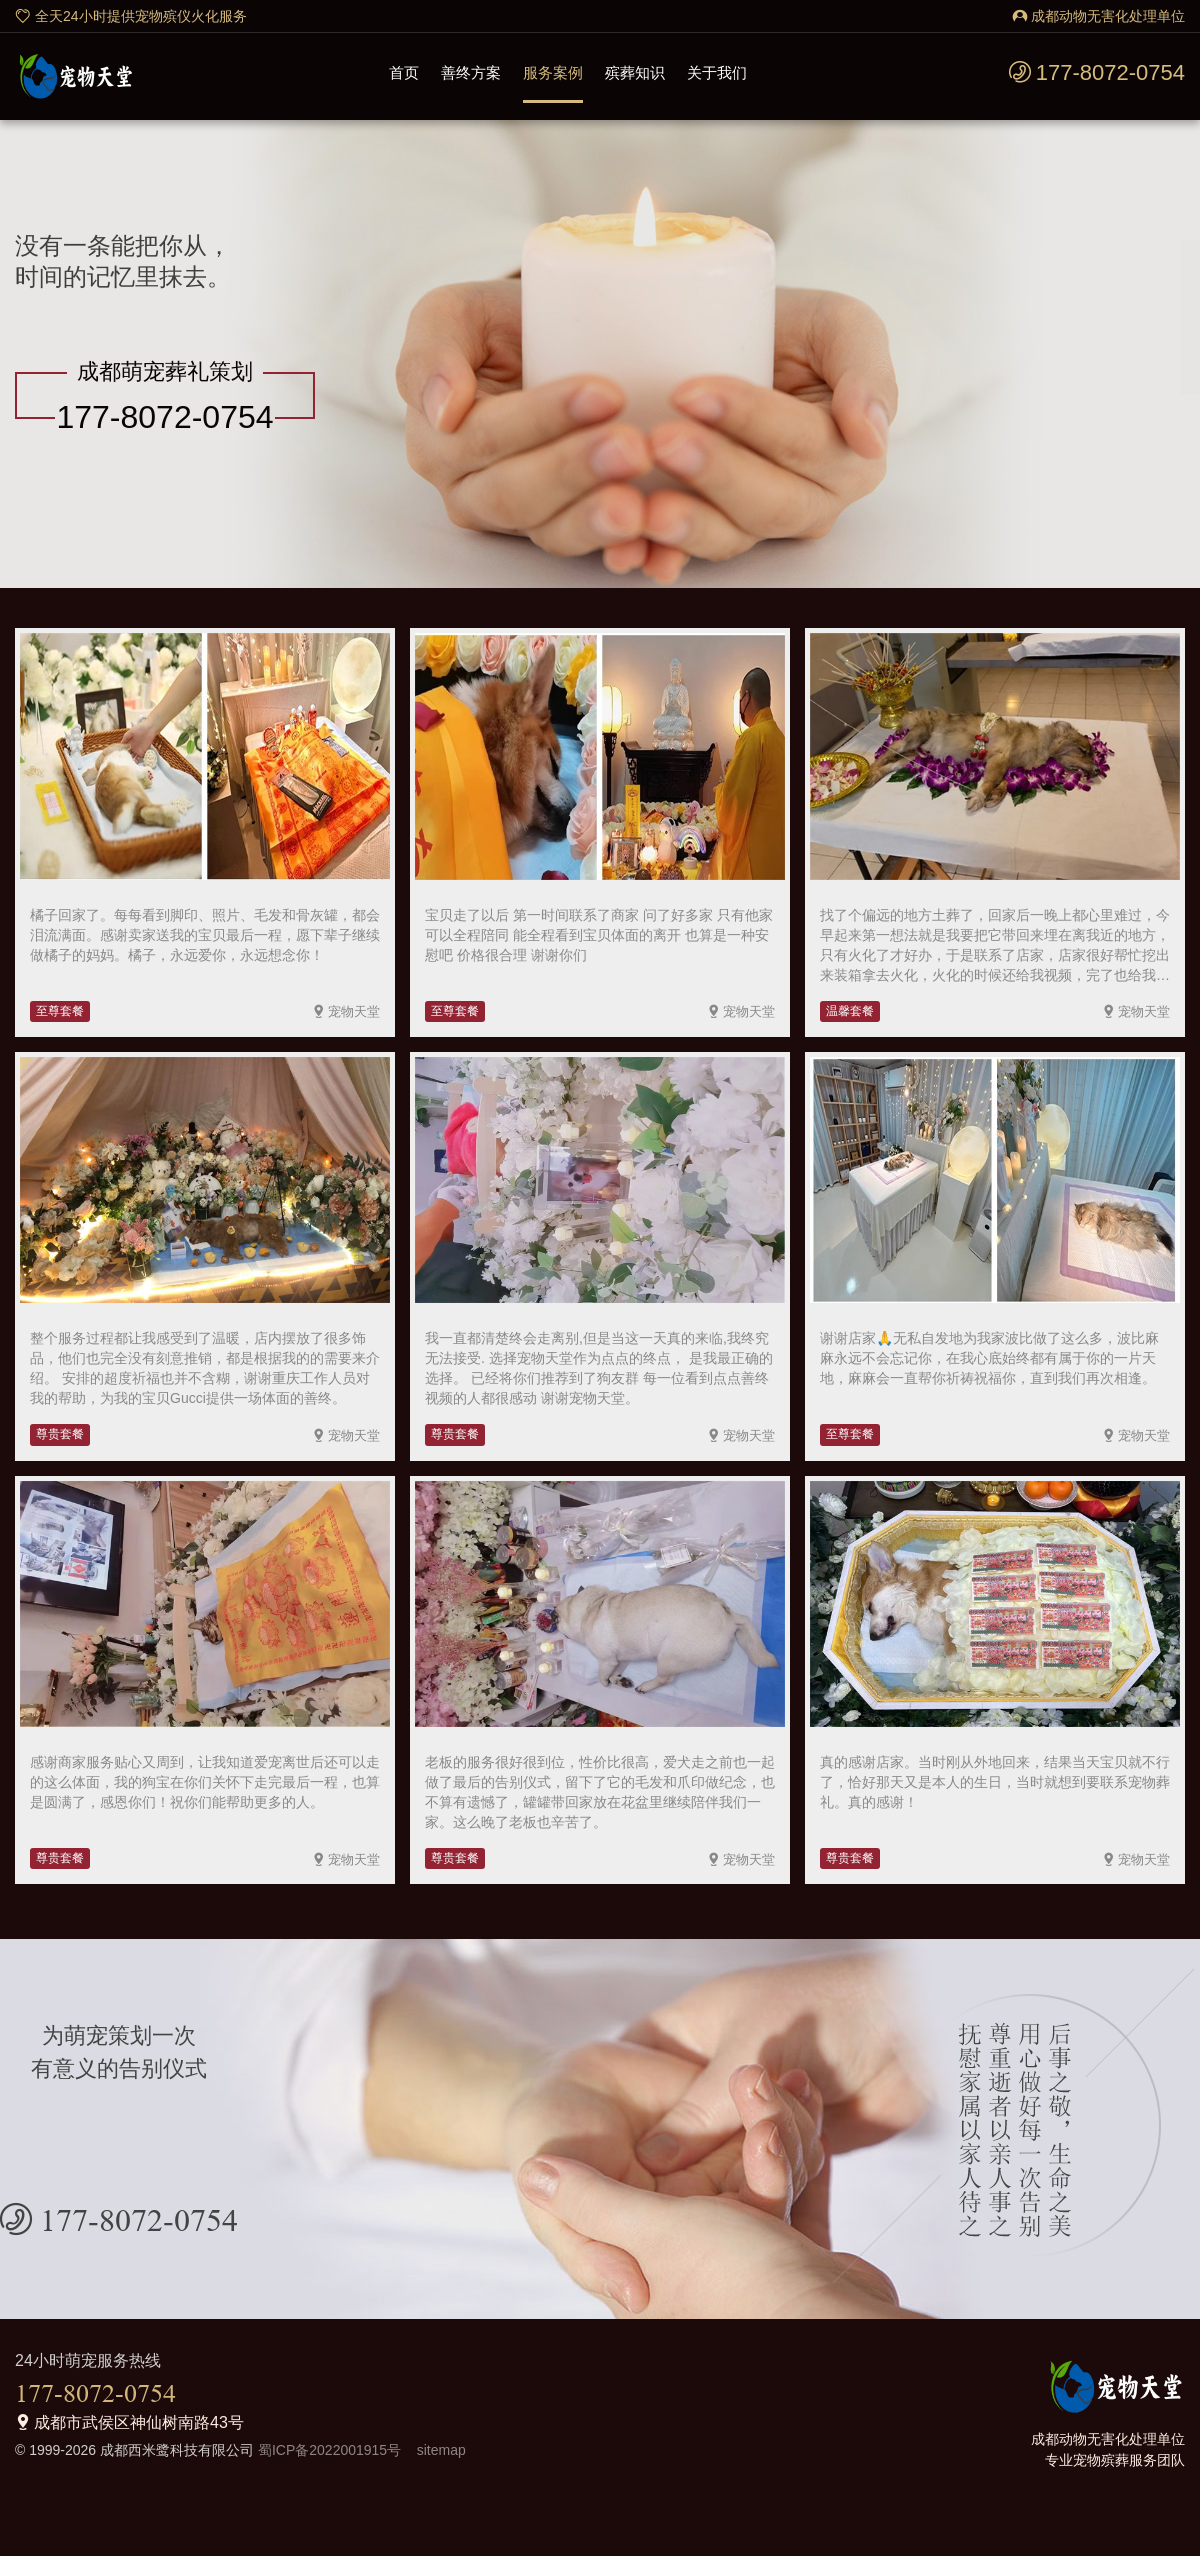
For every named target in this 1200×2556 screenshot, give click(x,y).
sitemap (435, 2450)
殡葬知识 (635, 72)
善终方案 (471, 72)
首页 (404, 72)
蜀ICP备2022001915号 (327, 2450)
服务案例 (553, 72)
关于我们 (717, 72)
